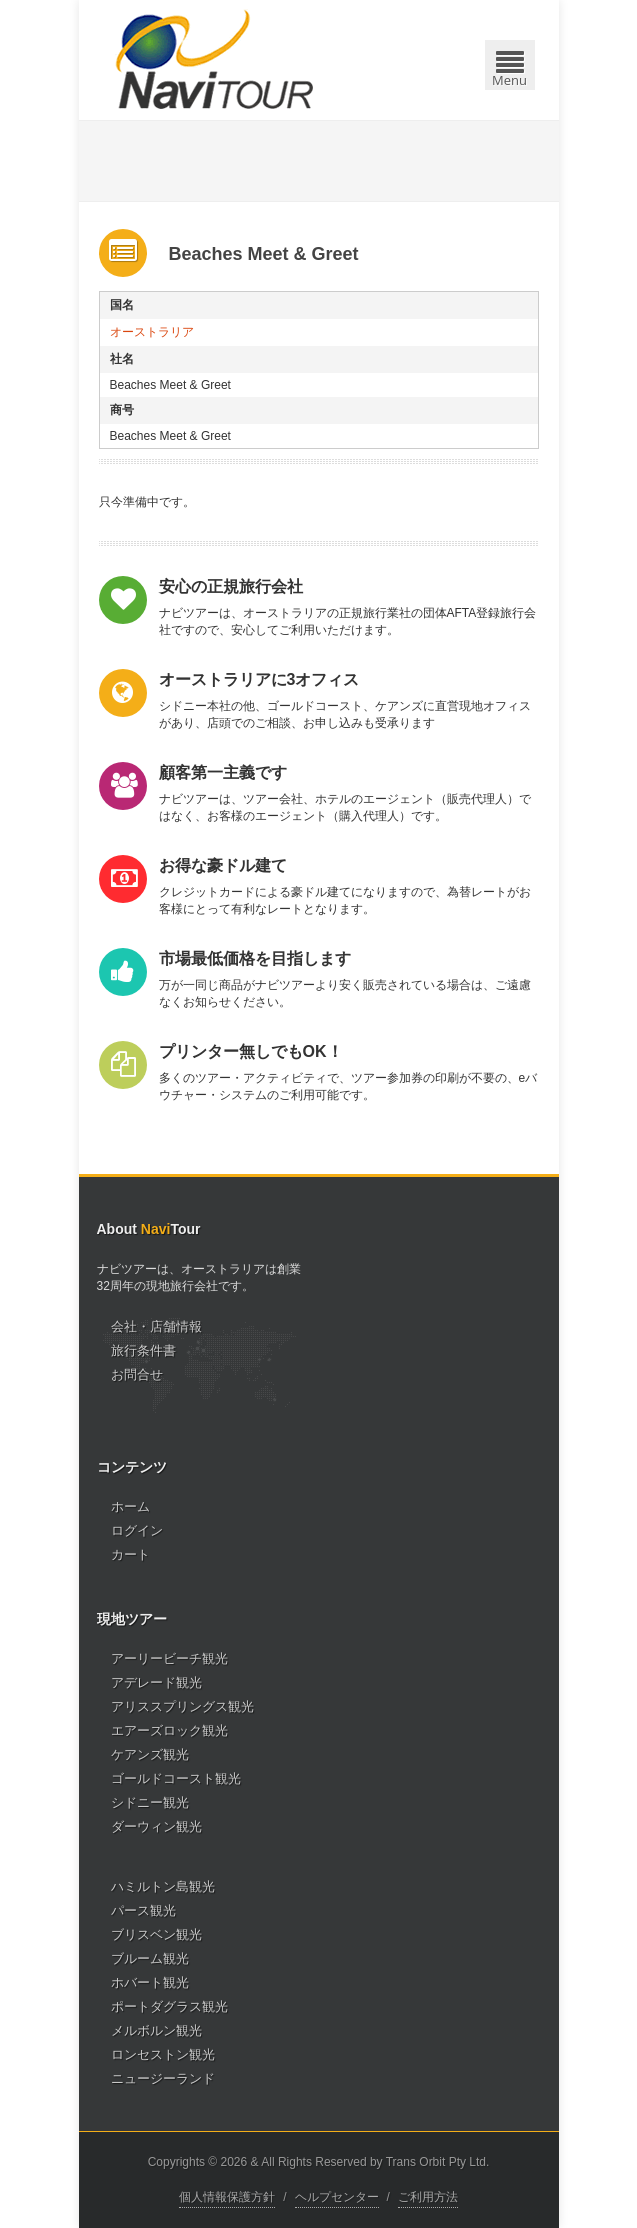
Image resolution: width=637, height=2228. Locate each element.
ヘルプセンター (337, 2197)
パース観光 (143, 1910)
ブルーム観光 (150, 1958)
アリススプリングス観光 (182, 1706)
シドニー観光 (150, 1802)
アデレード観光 (156, 1682)
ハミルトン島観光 (163, 1886)
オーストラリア (152, 332)
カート (130, 1554)
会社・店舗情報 (156, 1326)
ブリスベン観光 (156, 1934)
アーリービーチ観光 (169, 1658)
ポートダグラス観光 (169, 2006)
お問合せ (137, 1374)
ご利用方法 (428, 2197)
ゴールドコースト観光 (176, 1778)
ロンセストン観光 (163, 2054)
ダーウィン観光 (156, 1826)
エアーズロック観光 (169, 1730)
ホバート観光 (150, 1982)
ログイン (137, 1530)
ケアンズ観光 (150, 1754)
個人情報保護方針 (227, 2197)
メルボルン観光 (156, 2030)
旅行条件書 (143, 1350)
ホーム (130, 1506)
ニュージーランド (163, 2078)
